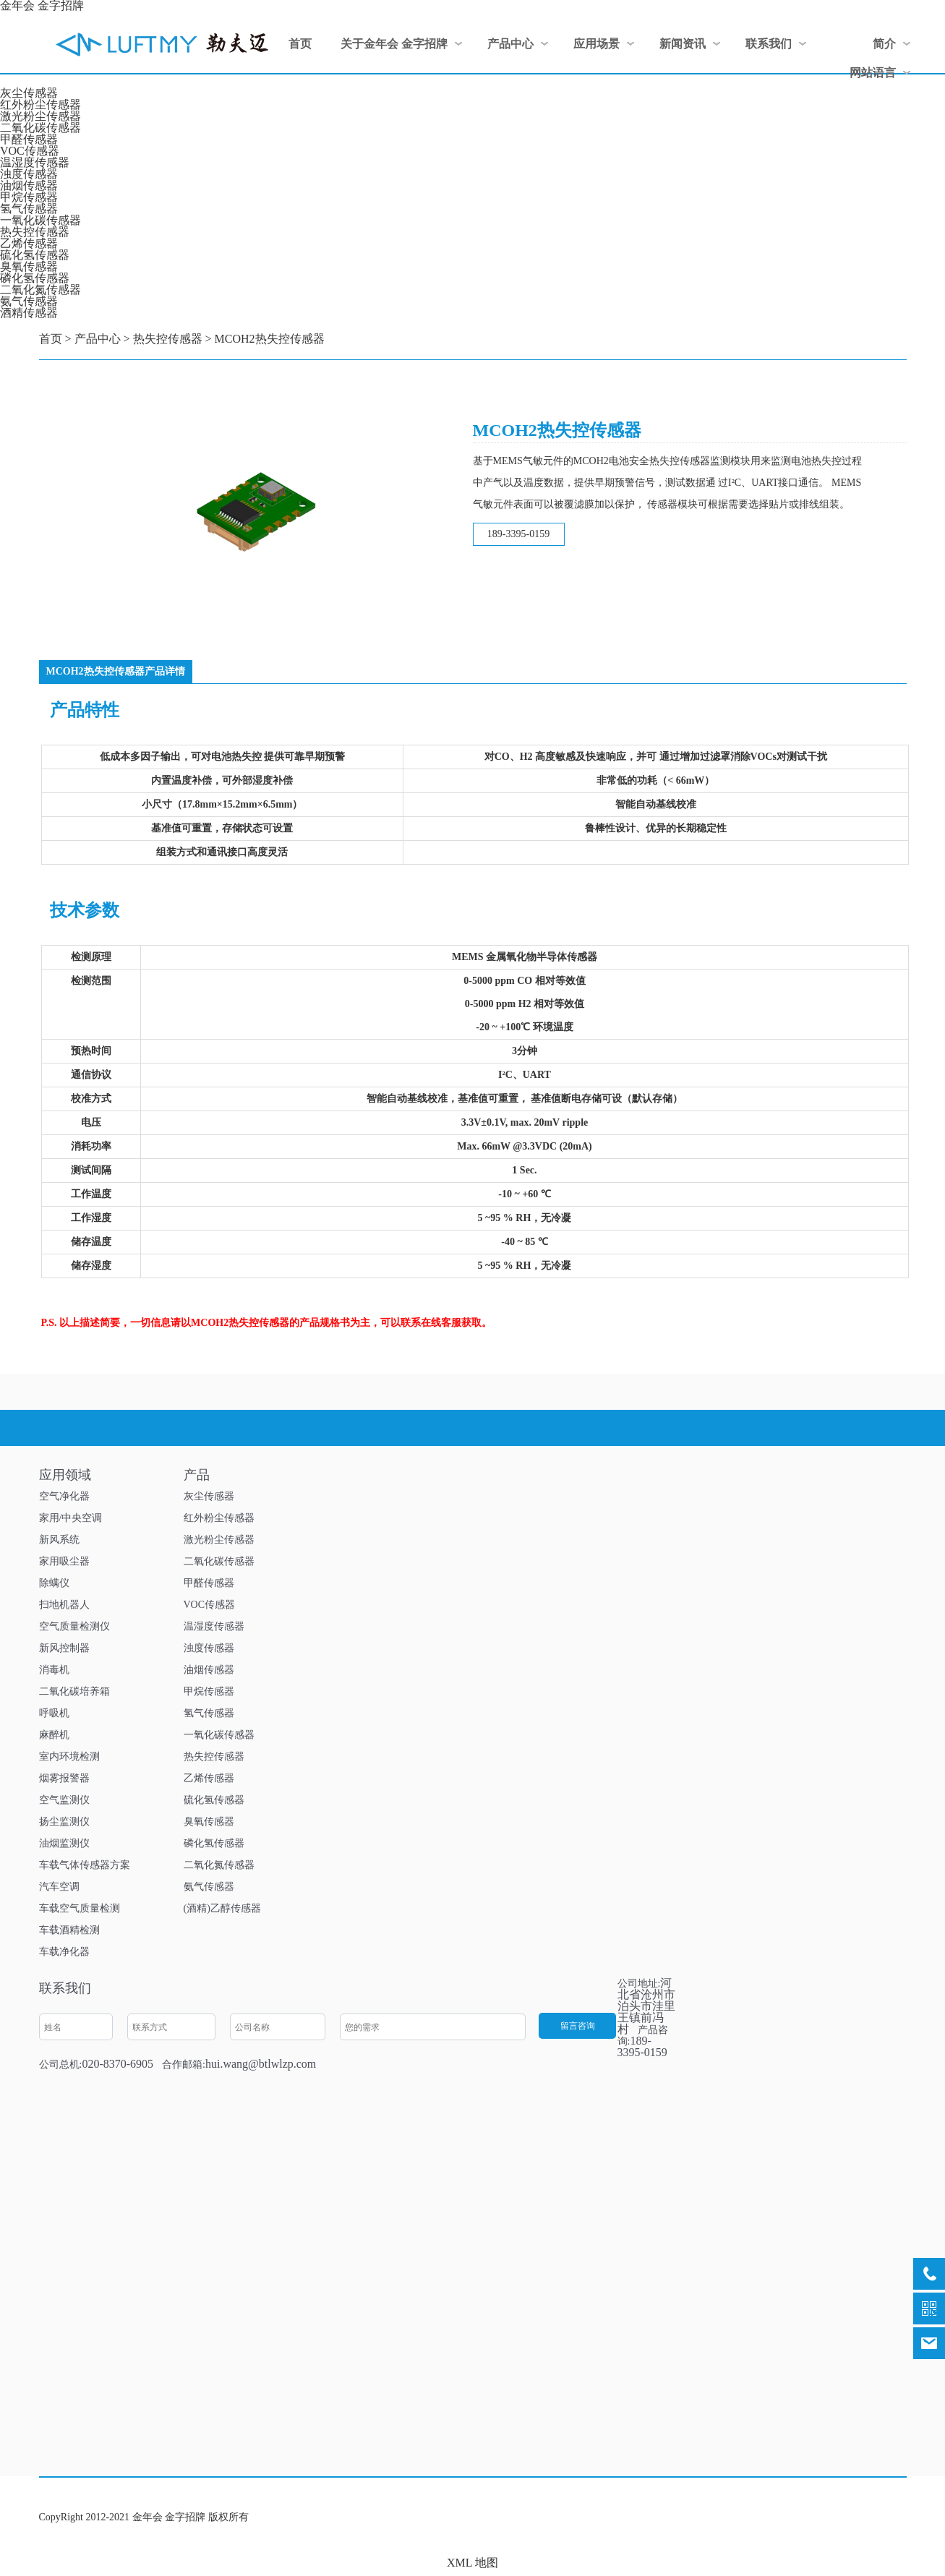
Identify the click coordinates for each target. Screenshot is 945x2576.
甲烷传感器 (29, 197)
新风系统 (59, 1539)
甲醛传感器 (29, 139)
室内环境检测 (69, 1756)
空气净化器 (64, 1496)
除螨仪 (54, 1583)
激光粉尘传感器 (40, 116)
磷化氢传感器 (34, 278)
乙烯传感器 (29, 243)
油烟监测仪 (64, 1843)
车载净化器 (64, 1951)
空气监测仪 (64, 1799)
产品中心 (97, 339)
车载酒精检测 (69, 1930)
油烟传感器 (29, 185)
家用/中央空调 (71, 1517)
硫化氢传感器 (34, 255)
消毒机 (54, 1669)
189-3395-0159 (518, 534)
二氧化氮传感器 (40, 289)
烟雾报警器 (64, 1778)
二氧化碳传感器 (40, 127)
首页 (50, 339)
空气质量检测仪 (74, 1626)
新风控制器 (64, 1648)
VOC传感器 (29, 151)
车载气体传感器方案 (84, 1865)
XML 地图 (472, 2562)
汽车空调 (59, 1886)
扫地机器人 (64, 1604)
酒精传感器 (29, 313)
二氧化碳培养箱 (74, 1691)
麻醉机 (54, 1734)
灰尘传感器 (29, 93)
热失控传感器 (34, 232)
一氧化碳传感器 (40, 220)
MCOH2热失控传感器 (270, 339)
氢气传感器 (29, 208)
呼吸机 (54, 1713)
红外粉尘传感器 (40, 104)
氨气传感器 (29, 301)
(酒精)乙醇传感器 (222, 1908)
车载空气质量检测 (79, 1908)
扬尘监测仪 (64, 1821)
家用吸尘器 (64, 1561)
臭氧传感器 (29, 266)
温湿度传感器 (34, 162)
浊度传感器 (29, 174)
